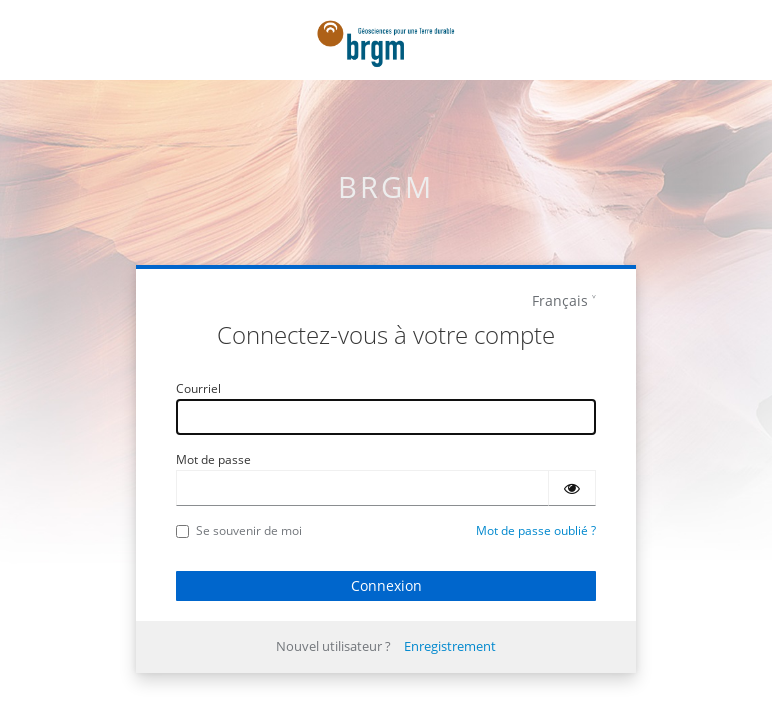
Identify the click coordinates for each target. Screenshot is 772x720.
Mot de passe (213, 459)
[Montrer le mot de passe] (572, 488)
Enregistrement (450, 646)
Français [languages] (560, 300)
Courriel (198, 388)
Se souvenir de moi (239, 530)
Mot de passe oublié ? (536, 530)
